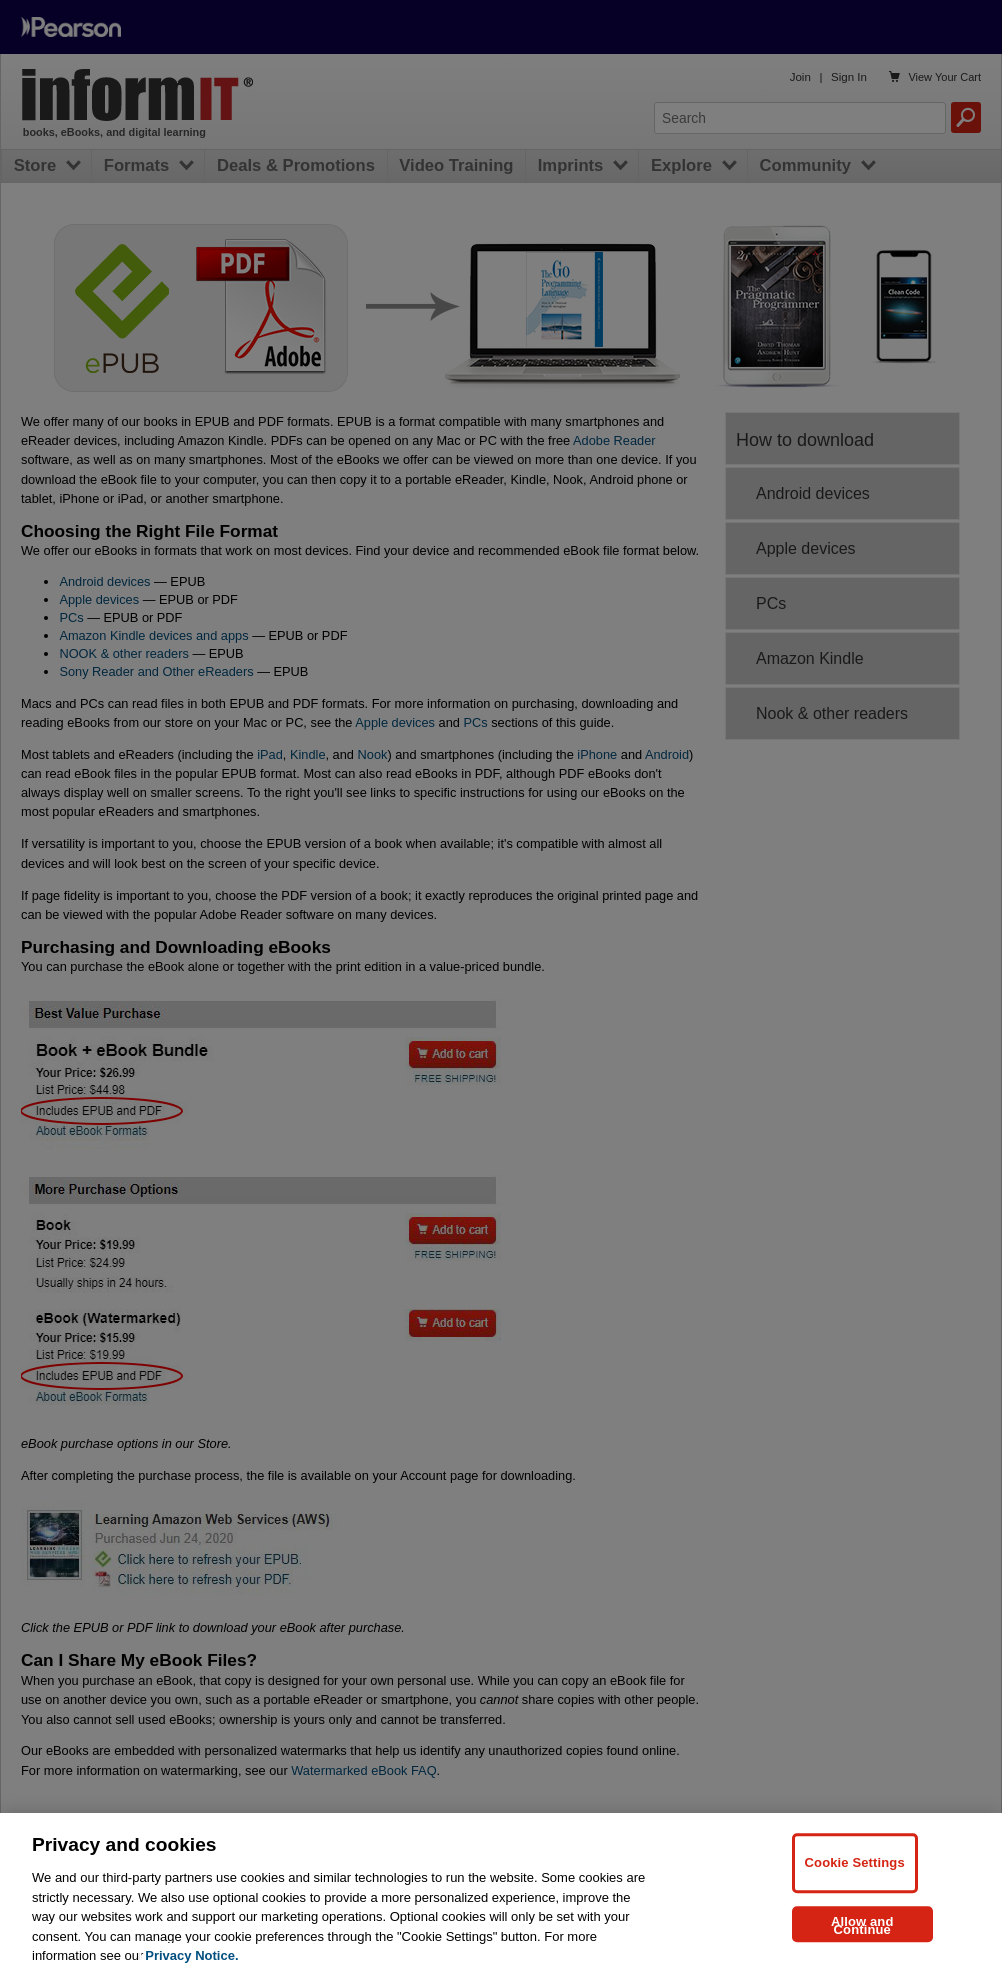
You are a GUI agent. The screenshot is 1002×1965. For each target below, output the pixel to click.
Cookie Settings (855, 1873)
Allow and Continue (862, 1936)
